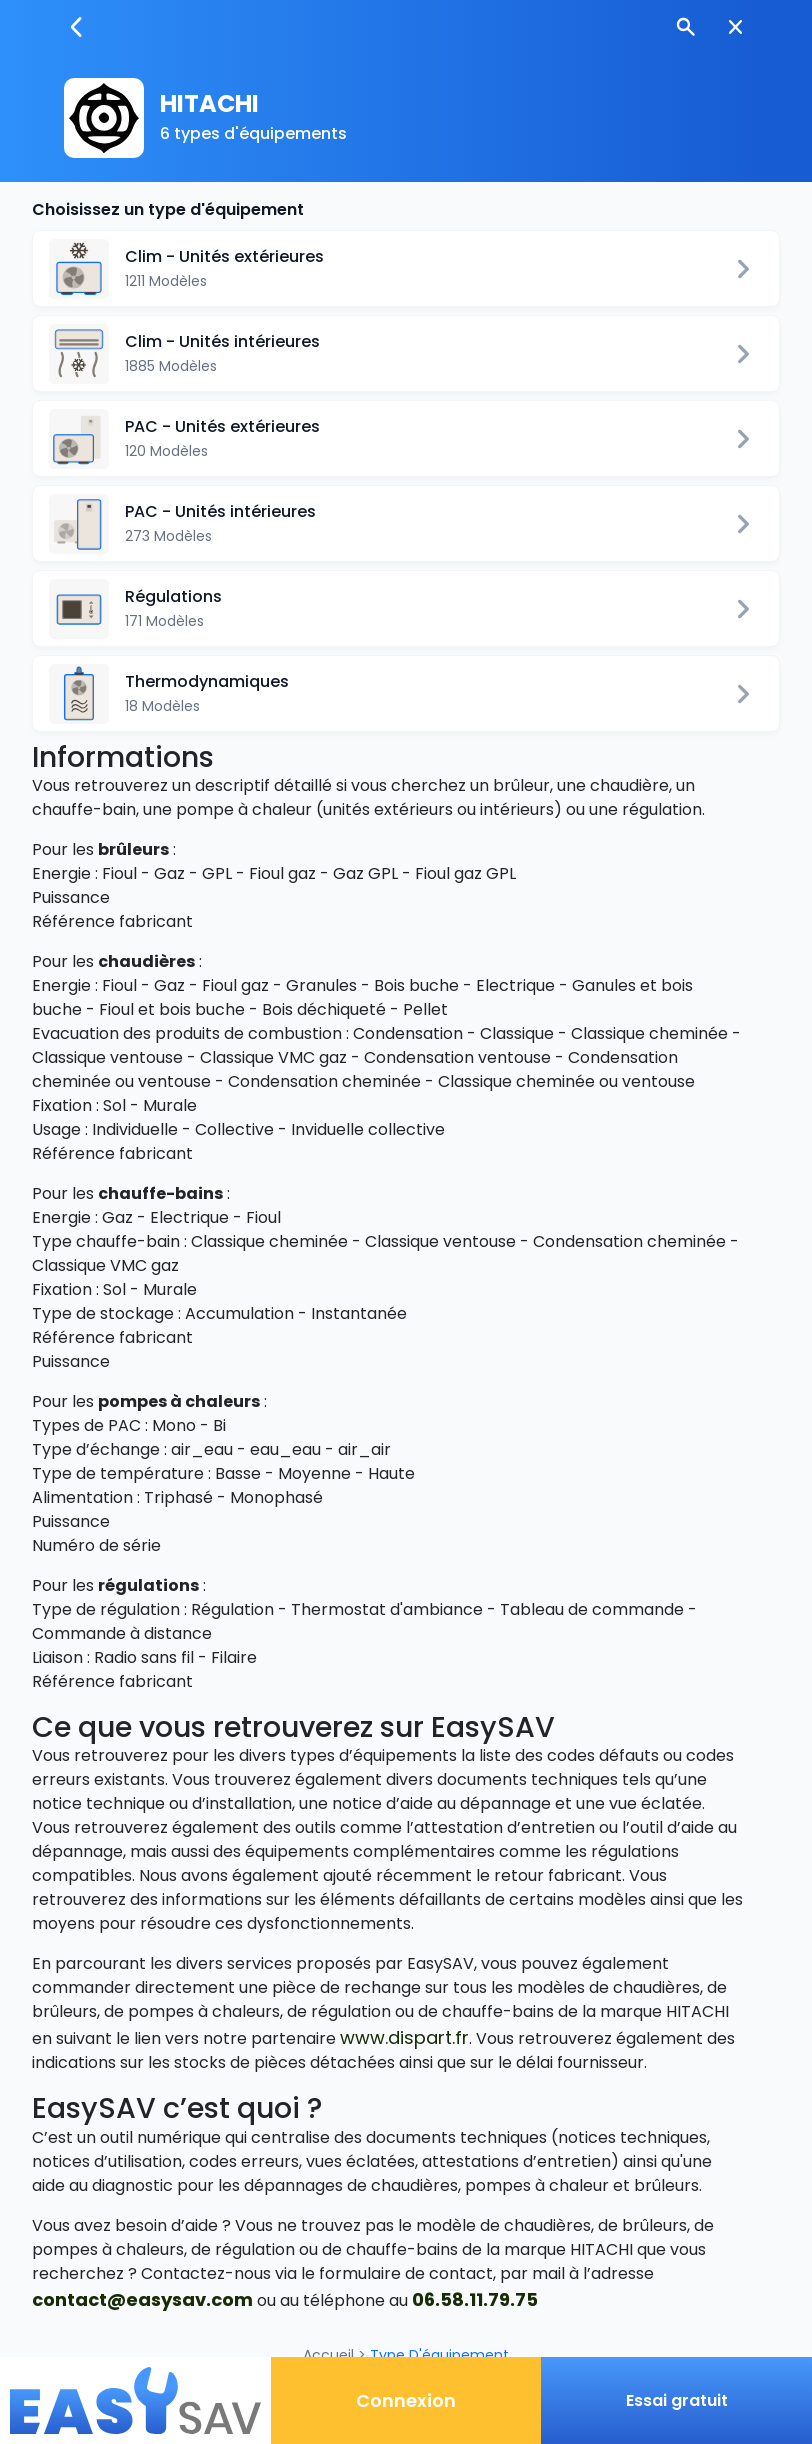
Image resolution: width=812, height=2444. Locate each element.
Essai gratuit (677, 2400)
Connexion (406, 2400)
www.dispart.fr (404, 2037)
